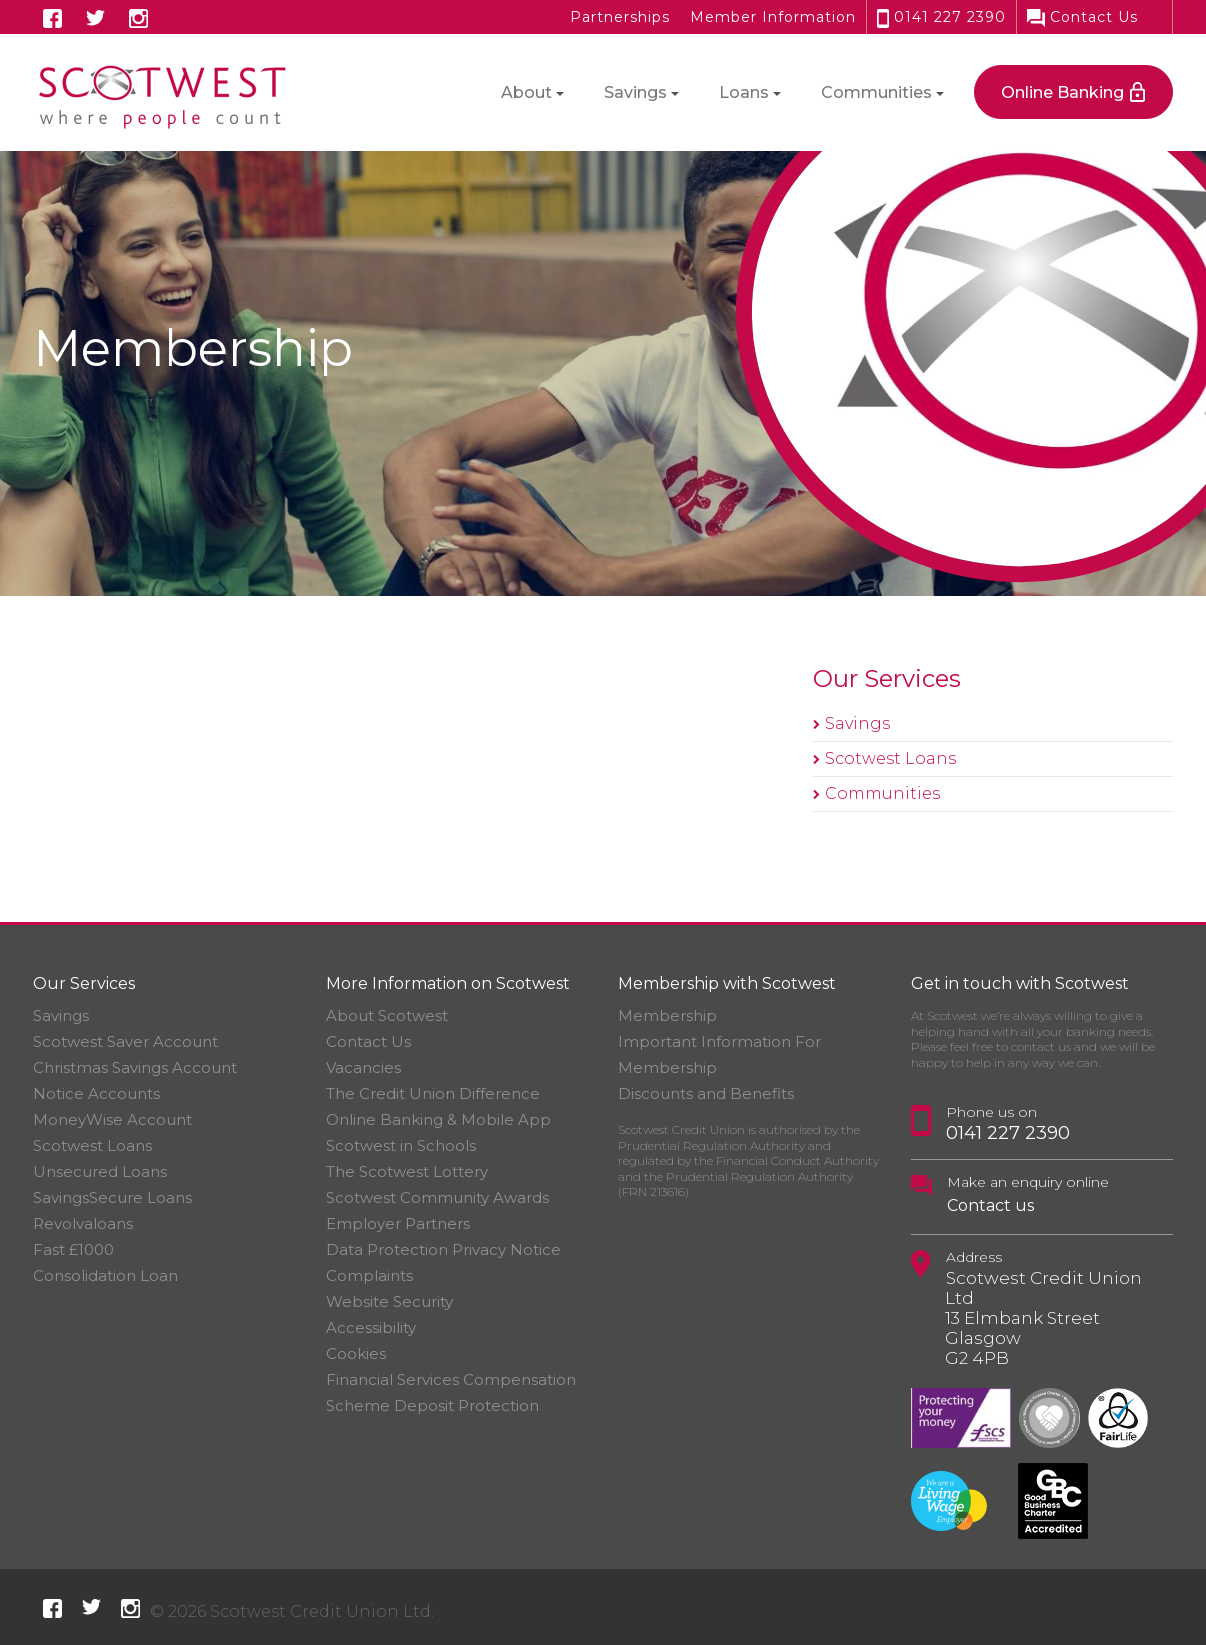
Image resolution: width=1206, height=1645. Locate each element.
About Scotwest (387, 1015)
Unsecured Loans (100, 1171)
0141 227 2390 (941, 17)
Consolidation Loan (105, 1275)
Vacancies (363, 1067)
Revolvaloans (83, 1223)
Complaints (369, 1275)
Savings (857, 723)
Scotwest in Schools (401, 1145)
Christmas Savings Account (135, 1067)
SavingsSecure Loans (112, 1197)
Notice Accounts (96, 1093)
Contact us (990, 1205)
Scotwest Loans (890, 758)
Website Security (389, 1301)
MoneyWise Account (112, 1119)
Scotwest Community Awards (437, 1197)
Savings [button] (635, 92)
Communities (882, 793)
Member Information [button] (773, 17)
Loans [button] (744, 92)
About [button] (526, 92)
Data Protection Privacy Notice (443, 1249)
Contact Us (1082, 17)
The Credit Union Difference (433, 1093)
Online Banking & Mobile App (438, 1119)
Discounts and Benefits (706, 1093)
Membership (667, 1015)
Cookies (356, 1353)
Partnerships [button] (620, 17)
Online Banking (1062, 92)
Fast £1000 (73, 1249)
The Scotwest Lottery (407, 1171)
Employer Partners (398, 1223)
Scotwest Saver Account (125, 1041)
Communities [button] (876, 92)
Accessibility (371, 1327)
